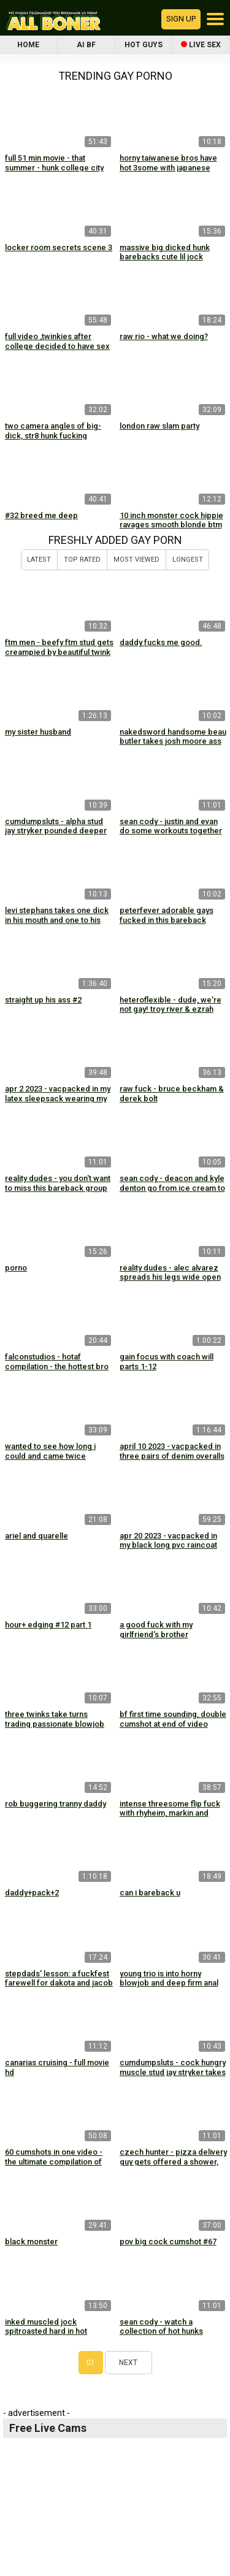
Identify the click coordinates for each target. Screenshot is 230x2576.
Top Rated (82, 560)
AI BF (86, 44)
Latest (39, 560)
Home (28, 44)
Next (128, 2362)
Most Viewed (136, 560)
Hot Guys (144, 44)
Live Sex (201, 44)
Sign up (181, 18)
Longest (187, 560)
